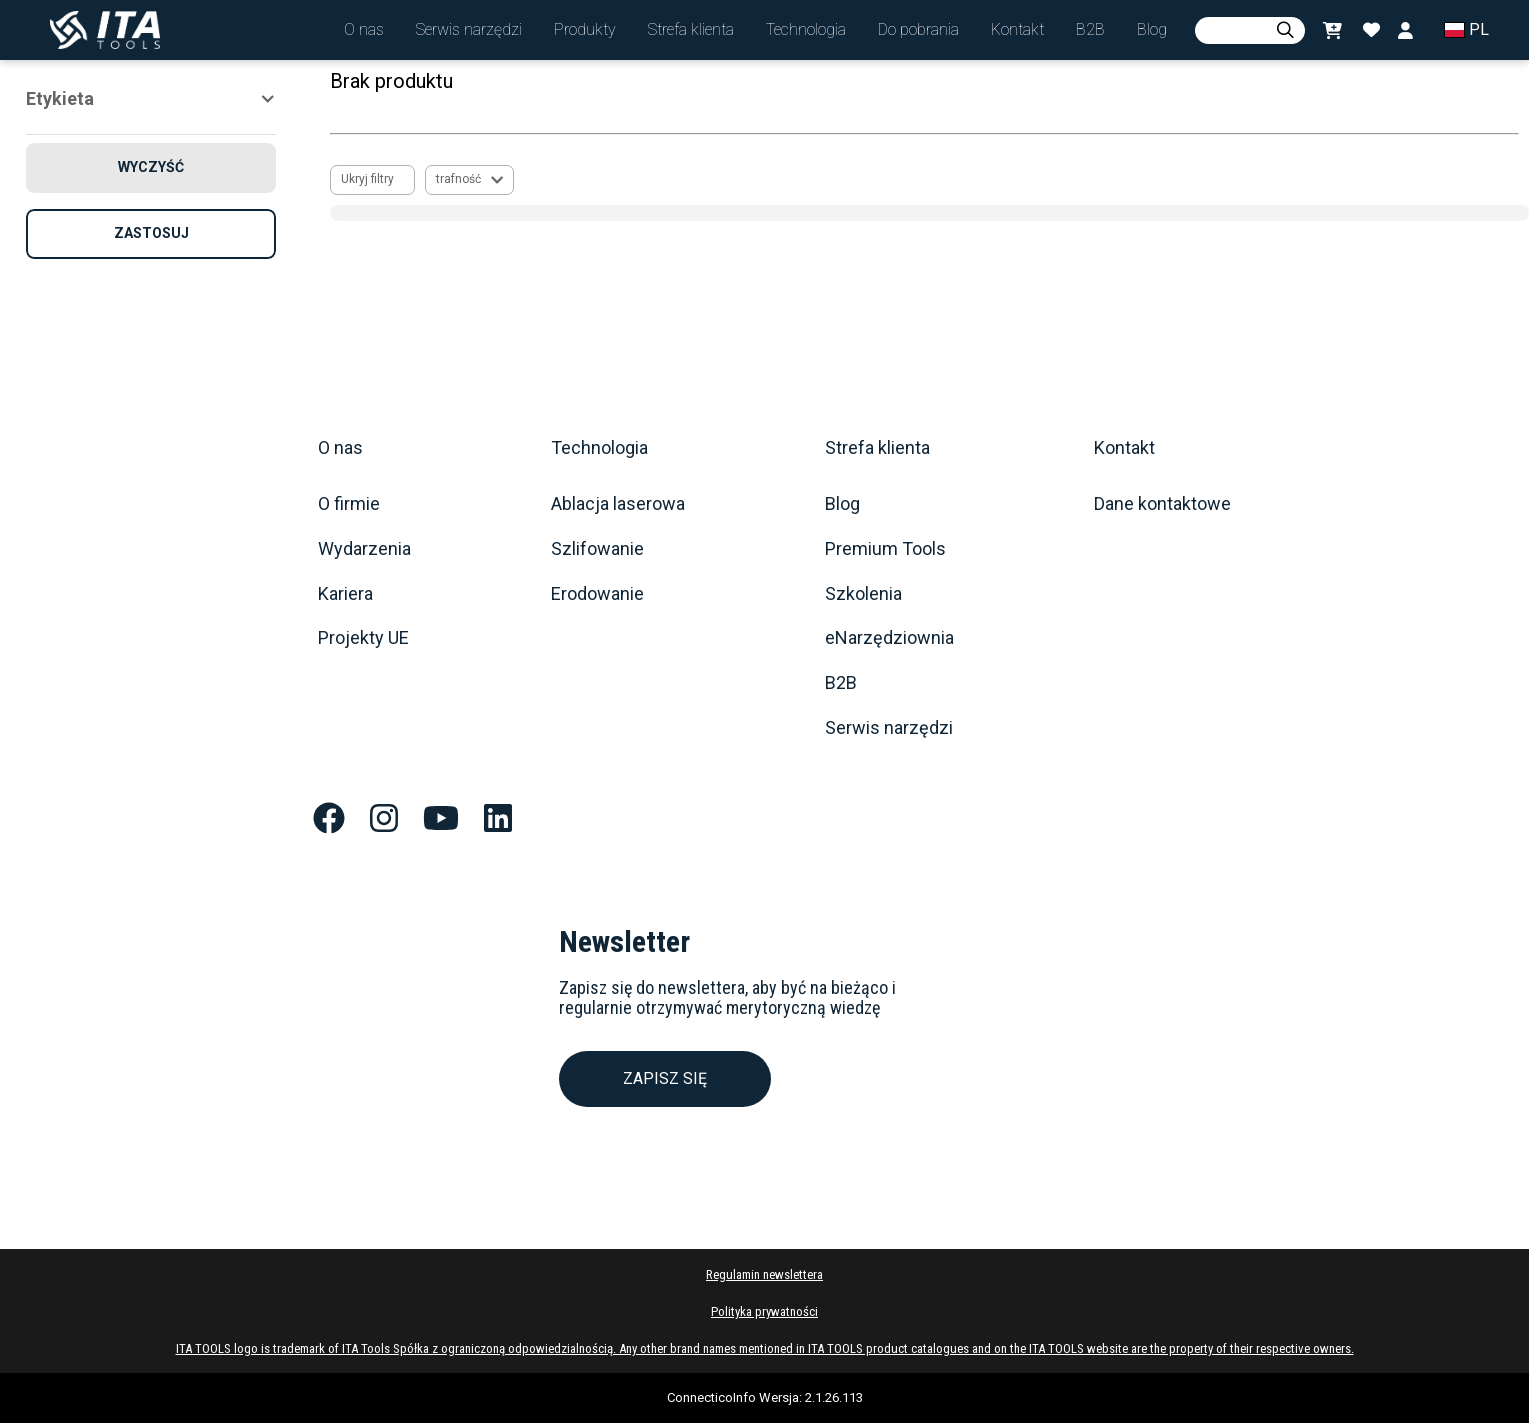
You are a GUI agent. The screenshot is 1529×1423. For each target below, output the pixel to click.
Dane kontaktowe (1162, 504)
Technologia (599, 448)
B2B (841, 683)
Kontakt (1124, 448)
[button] (364, 30)
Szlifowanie (597, 549)
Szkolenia (863, 594)
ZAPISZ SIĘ (665, 1078)
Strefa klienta (877, 448)
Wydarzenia (364, 549)
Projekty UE (363, 638)
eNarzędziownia (889, 638)
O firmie (349, 504)
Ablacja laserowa (618, 504)
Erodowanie (597, 594)
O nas (340, 448)
